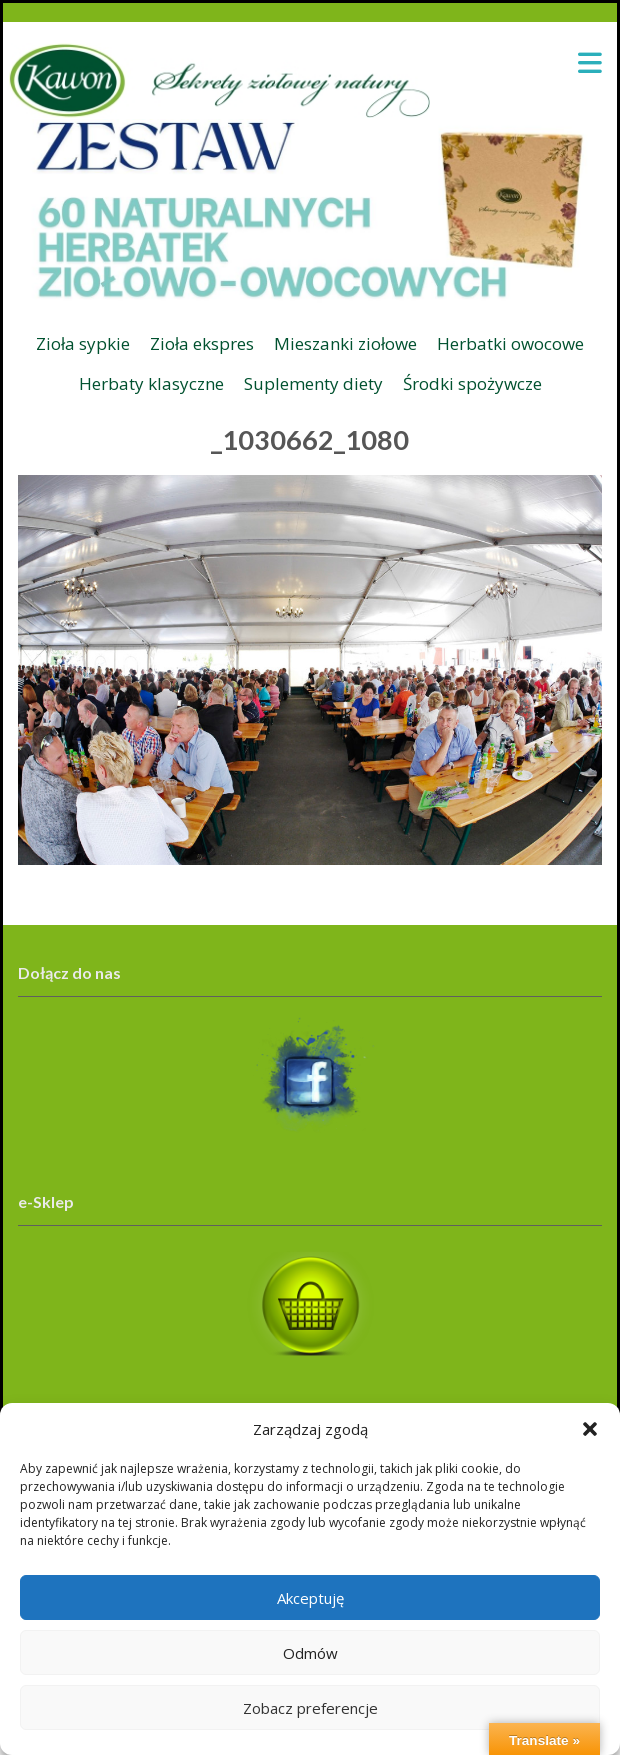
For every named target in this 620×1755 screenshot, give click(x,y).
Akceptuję (310, 1598)
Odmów (310, 1653)
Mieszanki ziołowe (345, 343)
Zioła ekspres (202, 343)
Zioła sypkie (83, 343)
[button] (590, 1429)
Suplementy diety (313, 383)
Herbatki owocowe (510, 343)
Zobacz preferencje (310, 1708)
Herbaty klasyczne (151, 383)
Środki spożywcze (472, 383)
